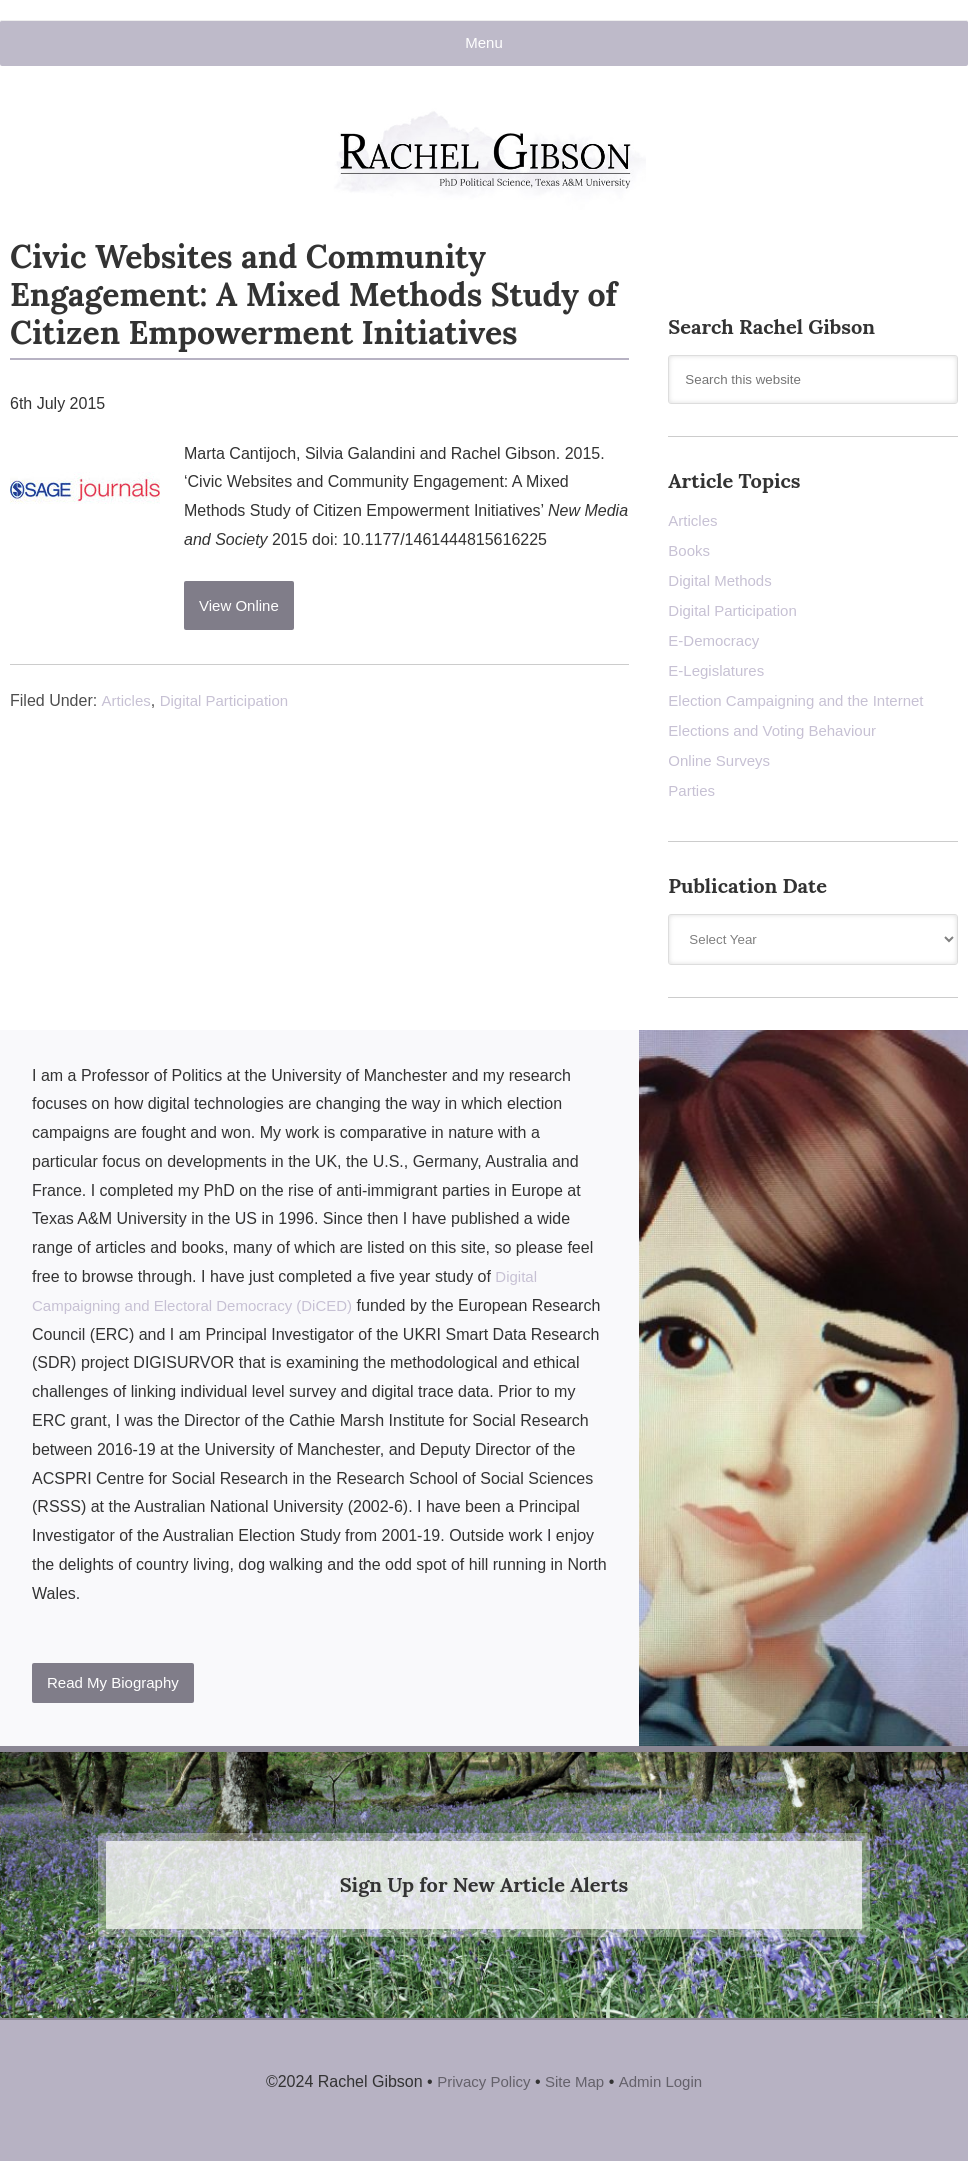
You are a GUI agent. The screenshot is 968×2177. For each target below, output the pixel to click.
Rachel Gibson (484, 172)
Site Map (575, 2089)
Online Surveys (722, 767)
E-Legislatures (719, 677)
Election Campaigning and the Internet (804, 707)
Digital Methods (723, 587)
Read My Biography (118, 1690)
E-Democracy (716, 647)
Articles (127, 707)
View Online (242, 613)
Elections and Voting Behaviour (778, 737)
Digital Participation (230, 707)
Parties (693, 797)
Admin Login (665, 2089)
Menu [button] (484, 43)
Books (690, 557)
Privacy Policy (480, 2089)
